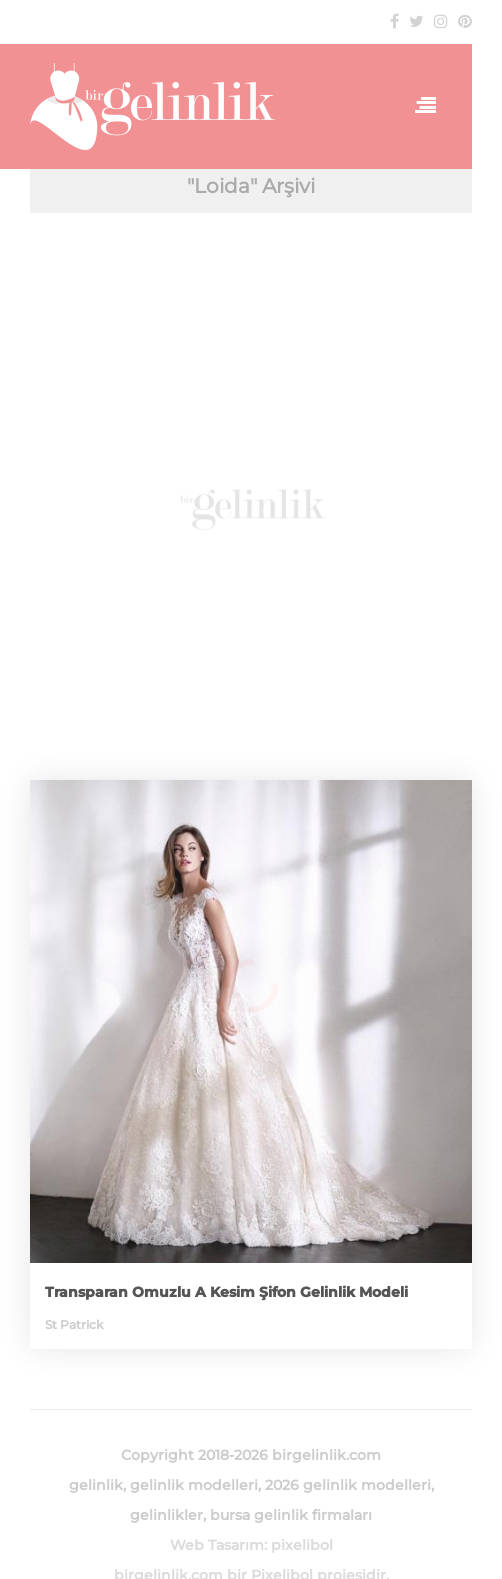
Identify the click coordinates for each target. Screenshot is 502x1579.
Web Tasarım (217, 1545)
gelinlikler (166, 1515)
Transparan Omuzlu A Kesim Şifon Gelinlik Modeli (226, 1292)
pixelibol (302, 1545)
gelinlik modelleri (194, 1485)
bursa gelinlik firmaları (291, 1515)
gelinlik (96, 1485)
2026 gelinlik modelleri (348, 1485)
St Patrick (74, 1324)
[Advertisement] (251, 506)
